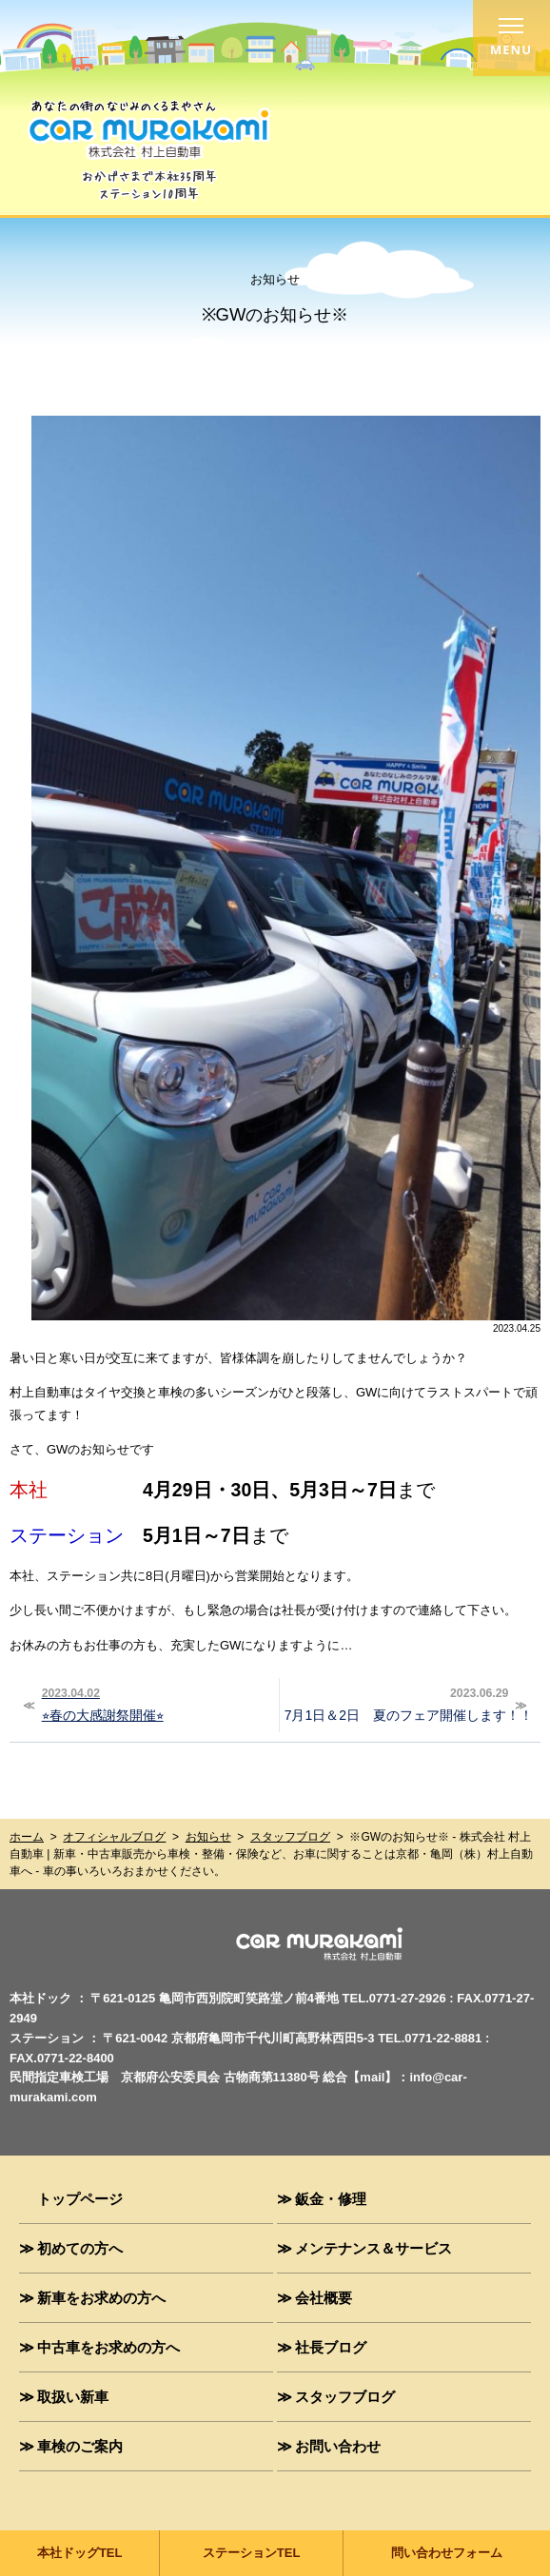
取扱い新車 (72, 2396)
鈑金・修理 (330, 2198)
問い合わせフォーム (446, 2553)
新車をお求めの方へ (101, 2297)
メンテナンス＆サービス (373, 2247)
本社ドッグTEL (80, 2553)
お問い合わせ (338, 2445)
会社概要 (323, 2297)
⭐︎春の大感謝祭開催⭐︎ (154, 1703)
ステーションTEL (252, 2553)
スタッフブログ (290, 1837)
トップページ (80, 2198)
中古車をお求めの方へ (108, 2346)
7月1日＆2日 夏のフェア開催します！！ (409, 1703)
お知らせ (208, 1837)
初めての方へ (80, 2247)
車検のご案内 (80, 2445)
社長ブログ (330, 2346)
